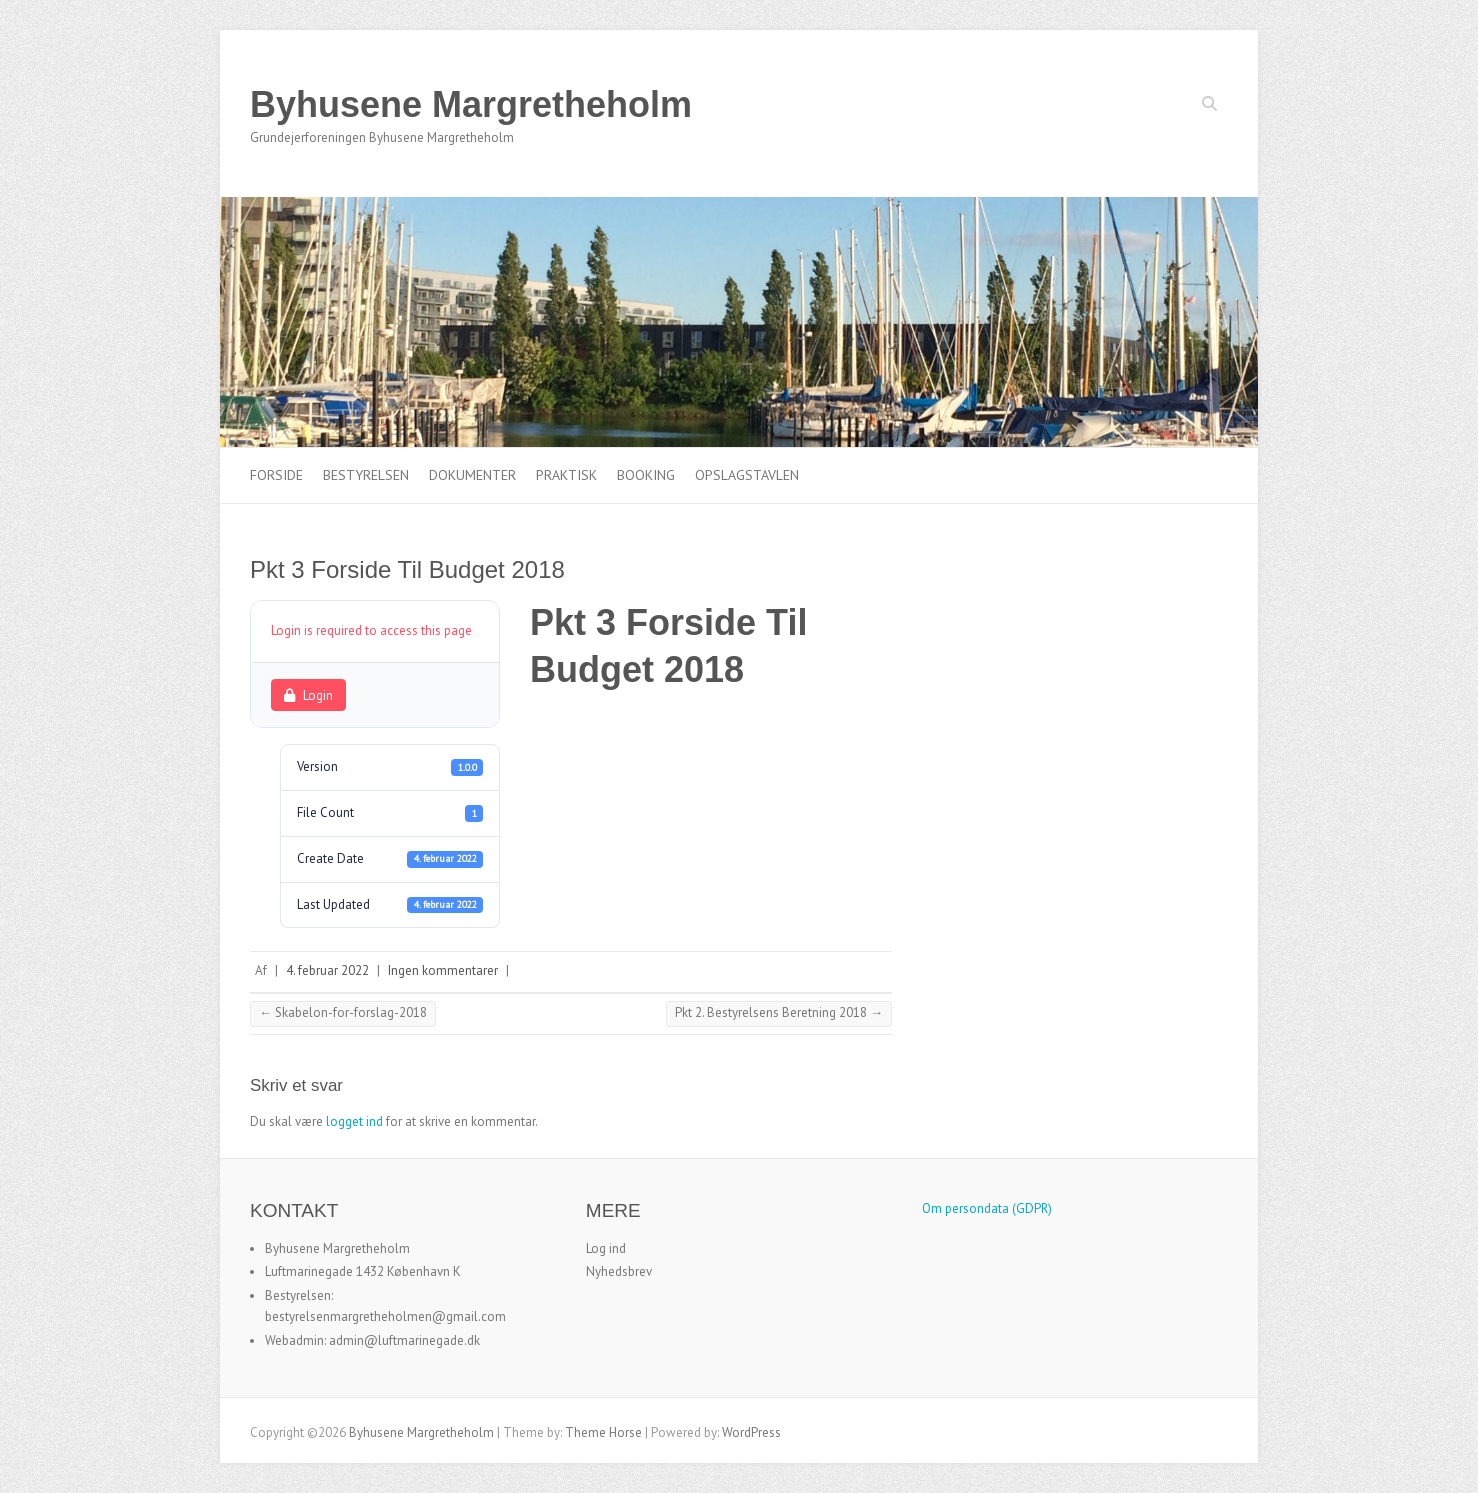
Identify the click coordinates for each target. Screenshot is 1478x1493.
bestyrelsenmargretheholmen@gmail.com (385, 1316)
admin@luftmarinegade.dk (404, 1340)
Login (308, 695)
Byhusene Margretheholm (471, 104)
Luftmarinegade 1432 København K (363, 1271)
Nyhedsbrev (619, 1271)
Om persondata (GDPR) (987, 1208)
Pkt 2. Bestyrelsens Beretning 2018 (779, 1012)
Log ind (606, 1248)
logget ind (354, 1121)
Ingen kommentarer (443, 970)
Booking (646, 475)
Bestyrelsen (366, 475)
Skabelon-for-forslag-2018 (343, 1012)
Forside (276, 475)
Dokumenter (472, 475)
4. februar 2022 (327, 970)
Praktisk (566, 475)
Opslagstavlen (747, 475)
